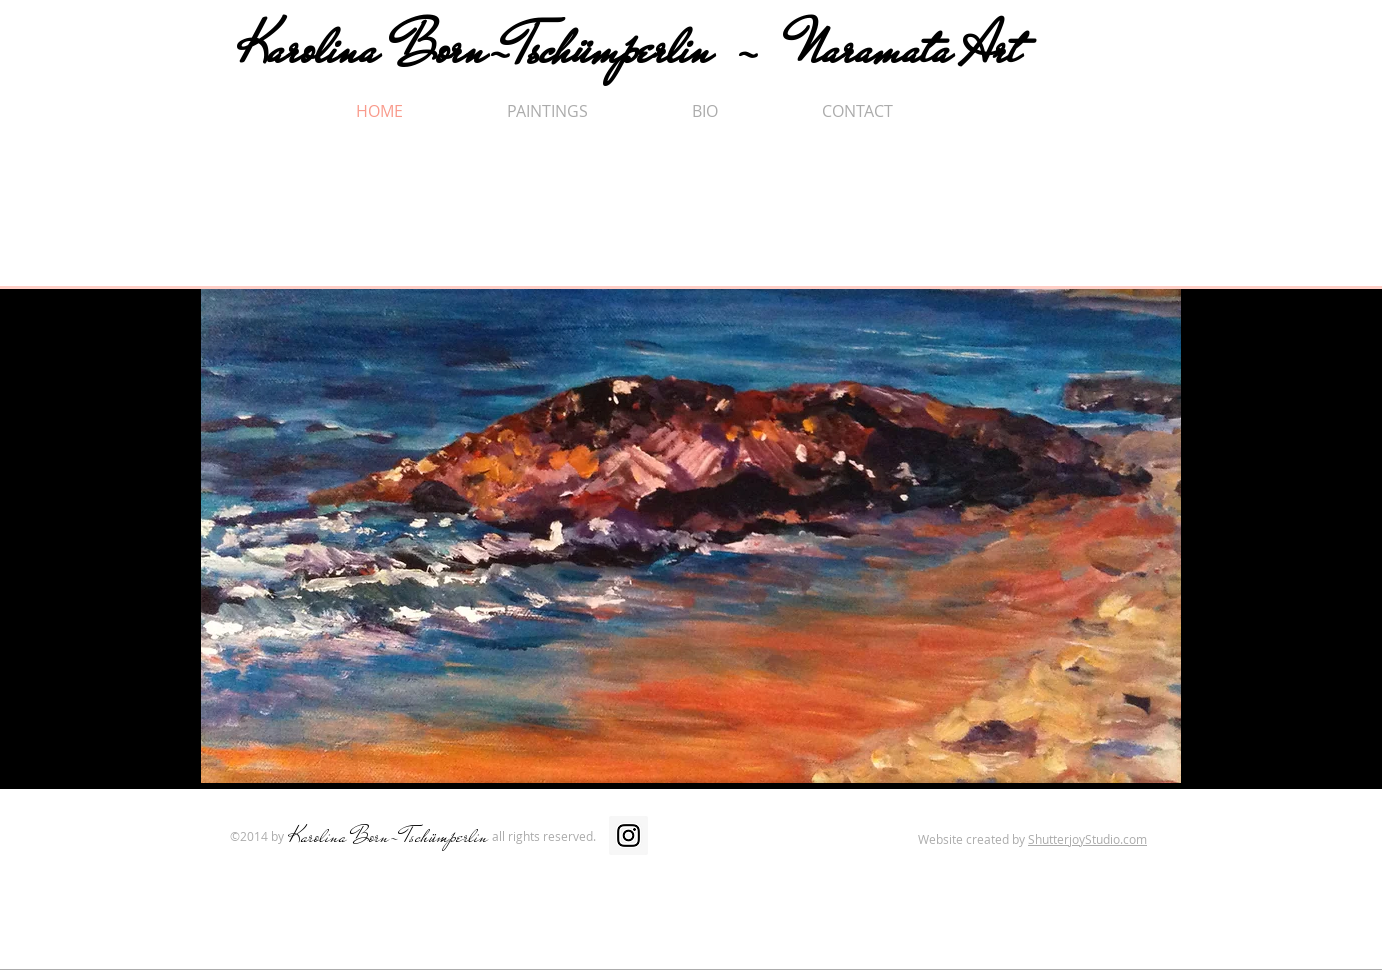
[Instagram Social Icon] (628, 835)
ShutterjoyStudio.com (1087, 839)
